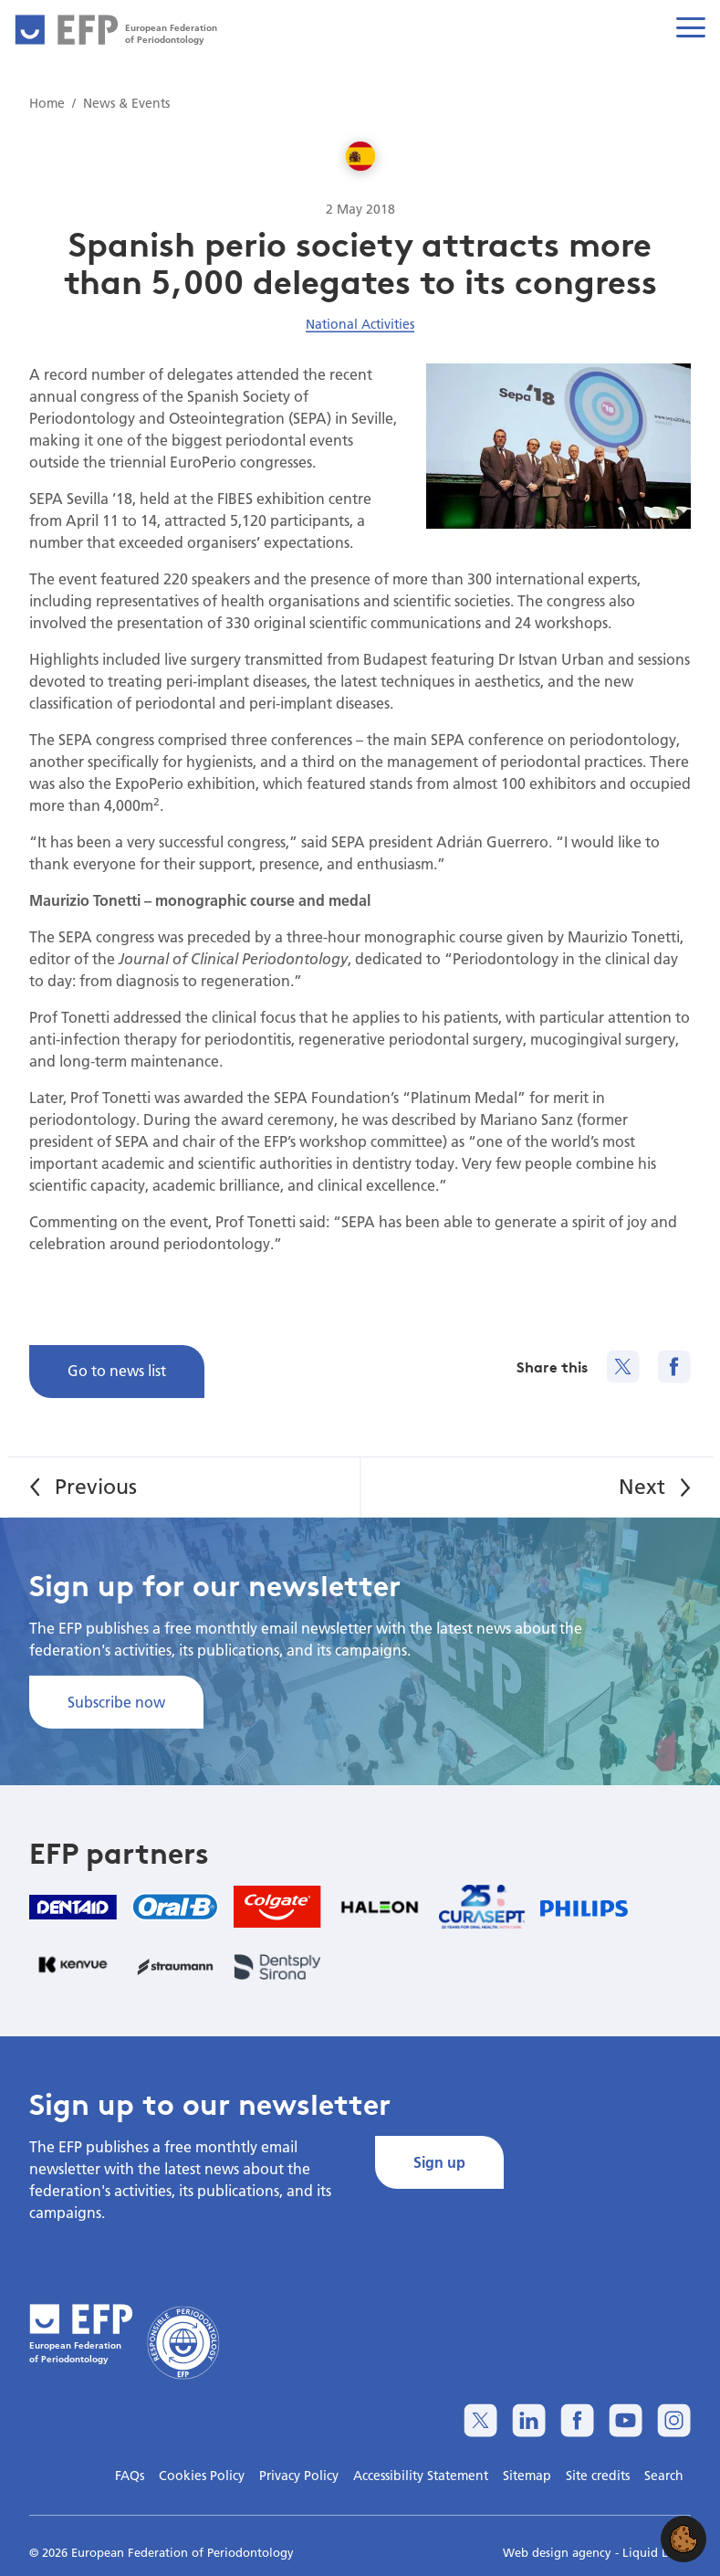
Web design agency (559, 2552)
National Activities (360, 324)
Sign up (439, 2161)
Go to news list (117, 1370)
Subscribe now (116, 1701)
